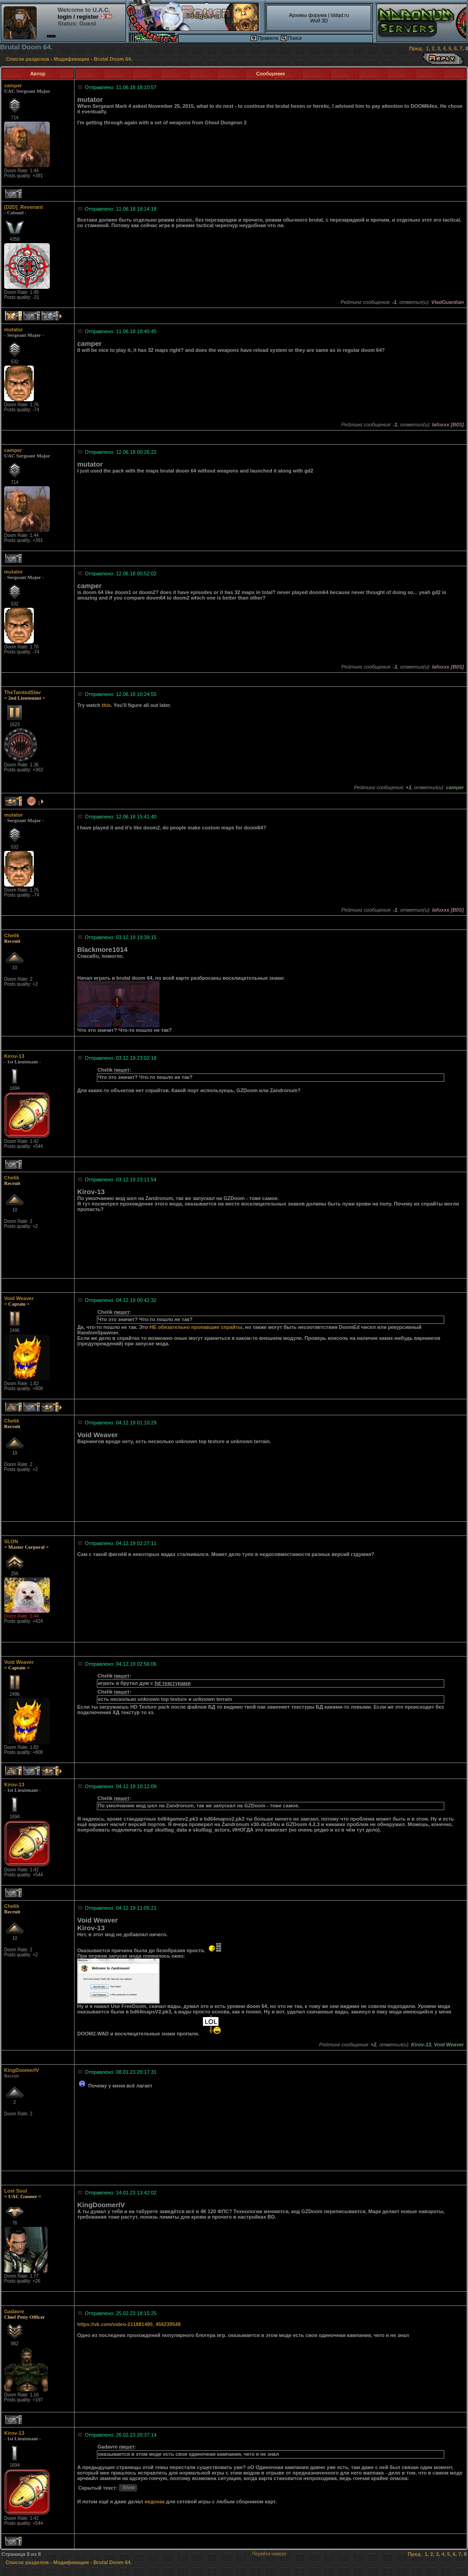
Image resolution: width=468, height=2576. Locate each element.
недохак (154, 2501)
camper (13, 85)
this (106, 705)
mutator (13, 329)
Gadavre (14, 2311)
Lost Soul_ (17, 2191)
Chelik (11, 935)
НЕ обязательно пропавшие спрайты (195, 1327)
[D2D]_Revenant (23, 207)
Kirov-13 (14, 1056)
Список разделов (27, 59)
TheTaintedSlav (22, 692)
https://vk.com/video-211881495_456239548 (129, 2324)
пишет (121, 1070)
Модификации (72, 59)
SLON (11, 1541)
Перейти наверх (269, 2553)
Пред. (416, 48)
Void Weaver (19, 1298)
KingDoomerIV (21, 2070)
